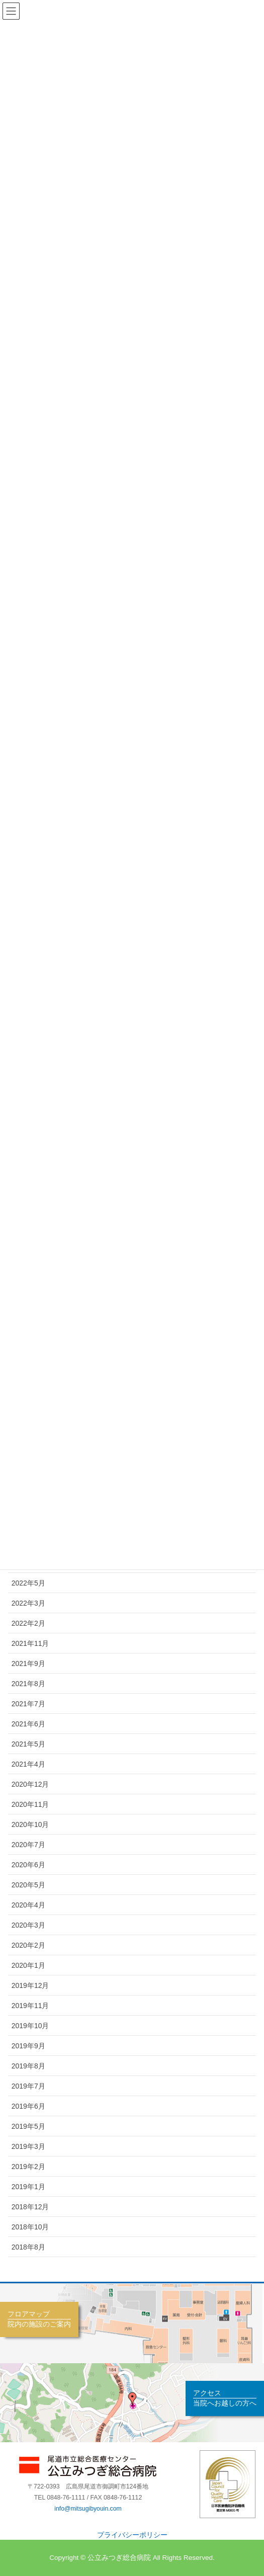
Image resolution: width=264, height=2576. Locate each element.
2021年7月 (28, 1704)
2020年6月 (28, 1865)
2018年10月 (30, 2227)
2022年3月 (28, 1603)
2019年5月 (28, 2126)
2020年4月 (28, 1905)
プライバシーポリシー (132, 2535)
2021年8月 (28, 1684)
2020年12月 (30, 1784)
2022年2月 (28, 1623)
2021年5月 (28, 1744)
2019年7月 (28, 2086)
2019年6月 (28, 2106)
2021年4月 (28, 1764)
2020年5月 (28, 1885)
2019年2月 (28, 2167)
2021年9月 (28, 1663)
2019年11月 (30, 2006)
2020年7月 (28, 1845)
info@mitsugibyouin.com (87, 2508)
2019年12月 (30, 1985)
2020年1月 (28, 1965)
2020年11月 (30, 1804)
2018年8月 (28, 2247)
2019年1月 (28, 2187)
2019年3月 (28, 2146)
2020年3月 (28, 1925)
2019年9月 (28, 2046)
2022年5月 (28, 1583)
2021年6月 (28, 1724)
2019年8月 (28, 2066)
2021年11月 (30, 1643)
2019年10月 (30, 2026)
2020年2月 (28, 1945)
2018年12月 (30, 2207)
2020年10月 (30, 1824)
